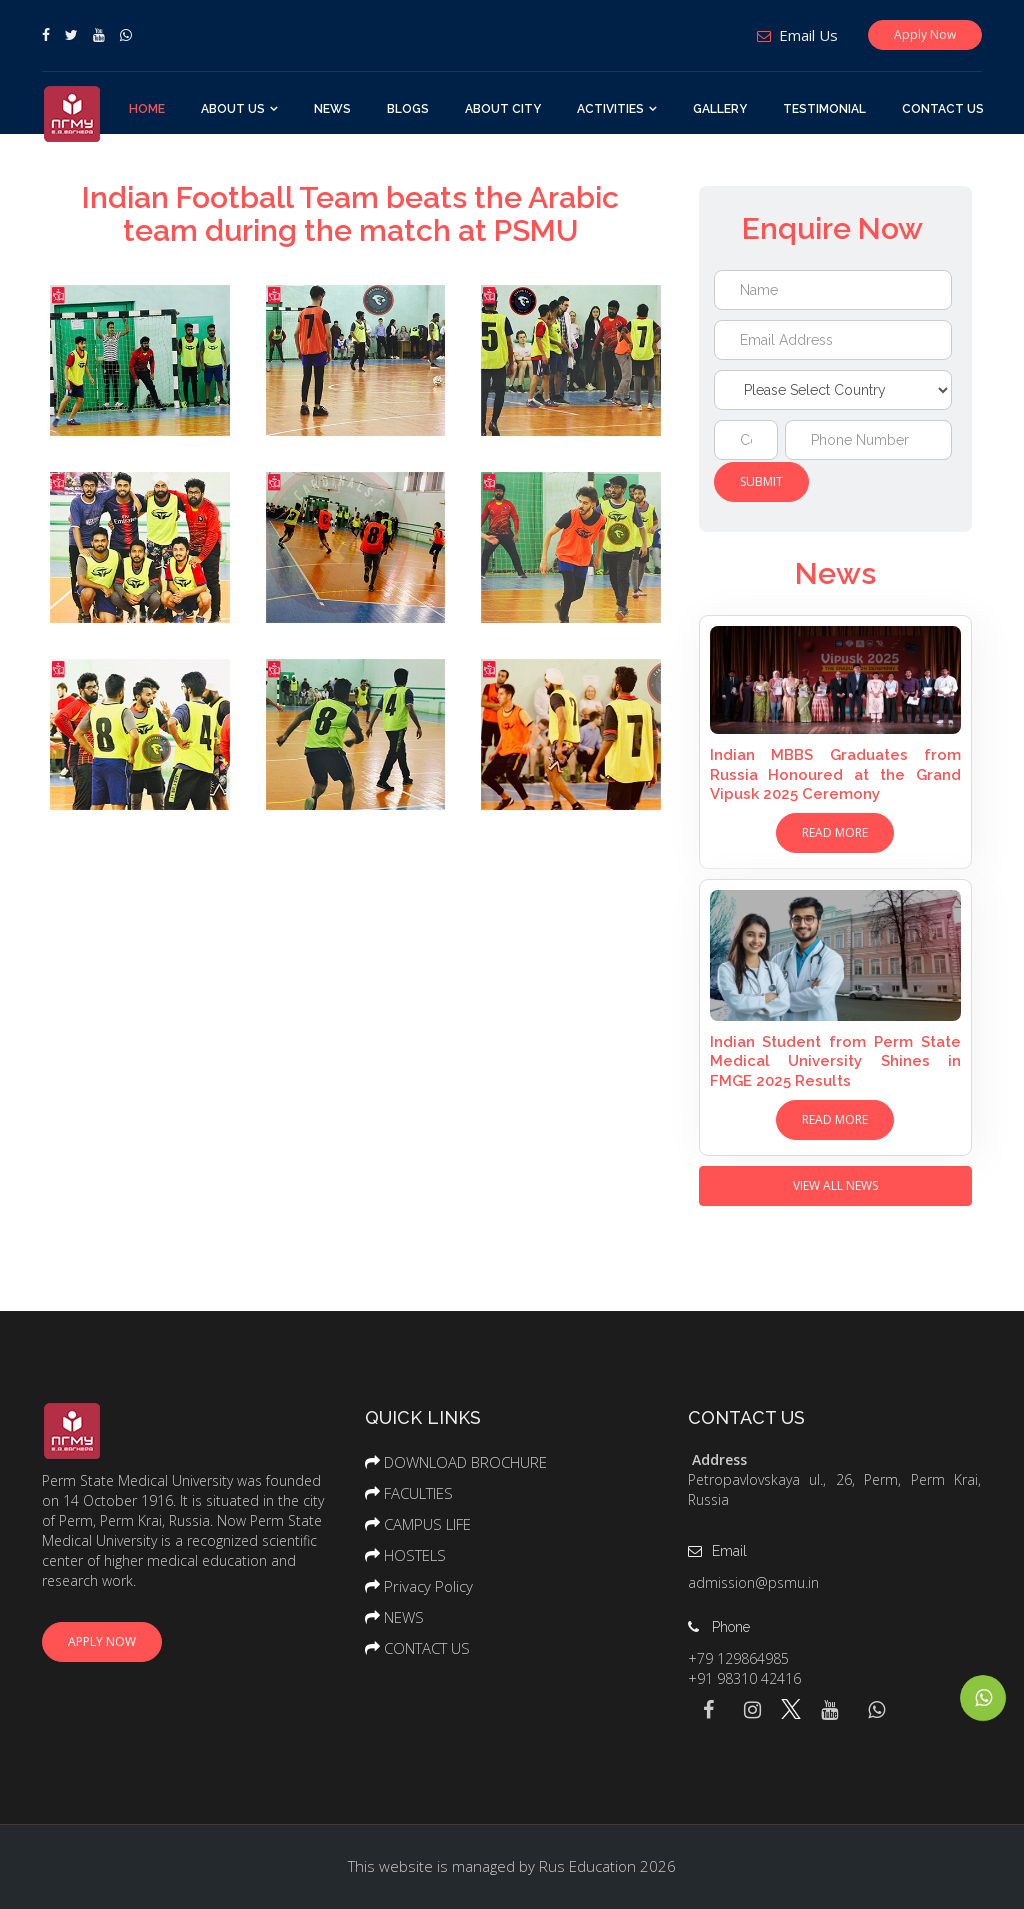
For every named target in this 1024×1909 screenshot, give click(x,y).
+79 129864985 (738, 1658)
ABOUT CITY (503, 109)
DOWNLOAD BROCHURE (465, 1462)
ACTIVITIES (610, 109)
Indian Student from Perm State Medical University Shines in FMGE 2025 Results (835, 1062)
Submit (761, 481)
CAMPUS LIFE (427, 1524)
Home (147, 109)
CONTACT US (943, 109)
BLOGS (408, 109)
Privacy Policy (428, 1586)
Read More (835, 832)
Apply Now (925, 34)
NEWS (332, 109)
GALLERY (720, 109)
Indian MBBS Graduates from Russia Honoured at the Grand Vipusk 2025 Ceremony (835, 775)
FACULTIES (418, 1493)
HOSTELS (415, 1555)
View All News (835, 1185)
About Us (233, 109)
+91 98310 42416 (744, 1678)
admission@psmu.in (753, 1582)
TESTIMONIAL (824, 109)
